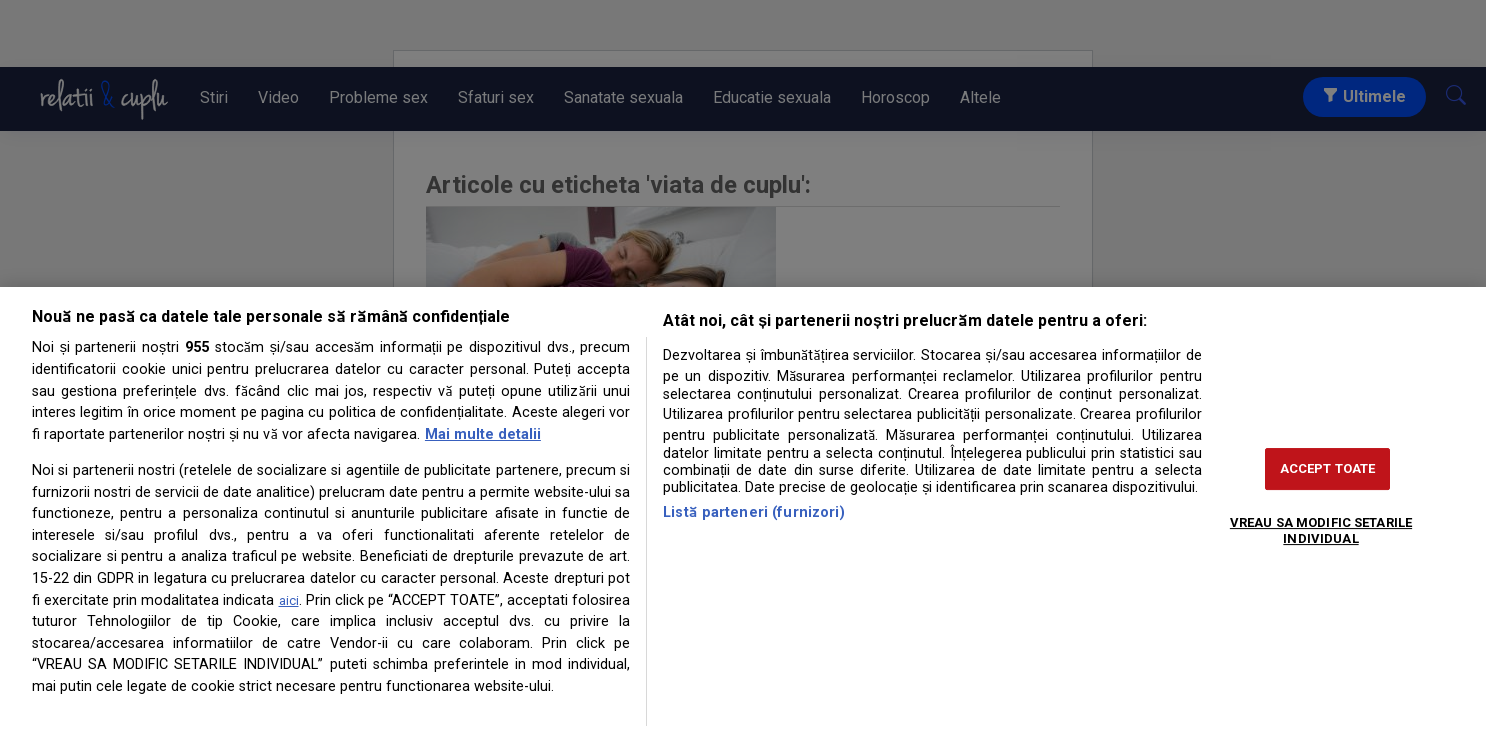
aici (289, 600)
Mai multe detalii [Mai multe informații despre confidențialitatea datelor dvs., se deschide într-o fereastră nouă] (483, 434)
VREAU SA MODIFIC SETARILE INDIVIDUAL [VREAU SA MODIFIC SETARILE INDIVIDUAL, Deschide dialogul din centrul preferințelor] (1321, 530)
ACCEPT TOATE (1328, 468)
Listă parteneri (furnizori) (754, 512)
